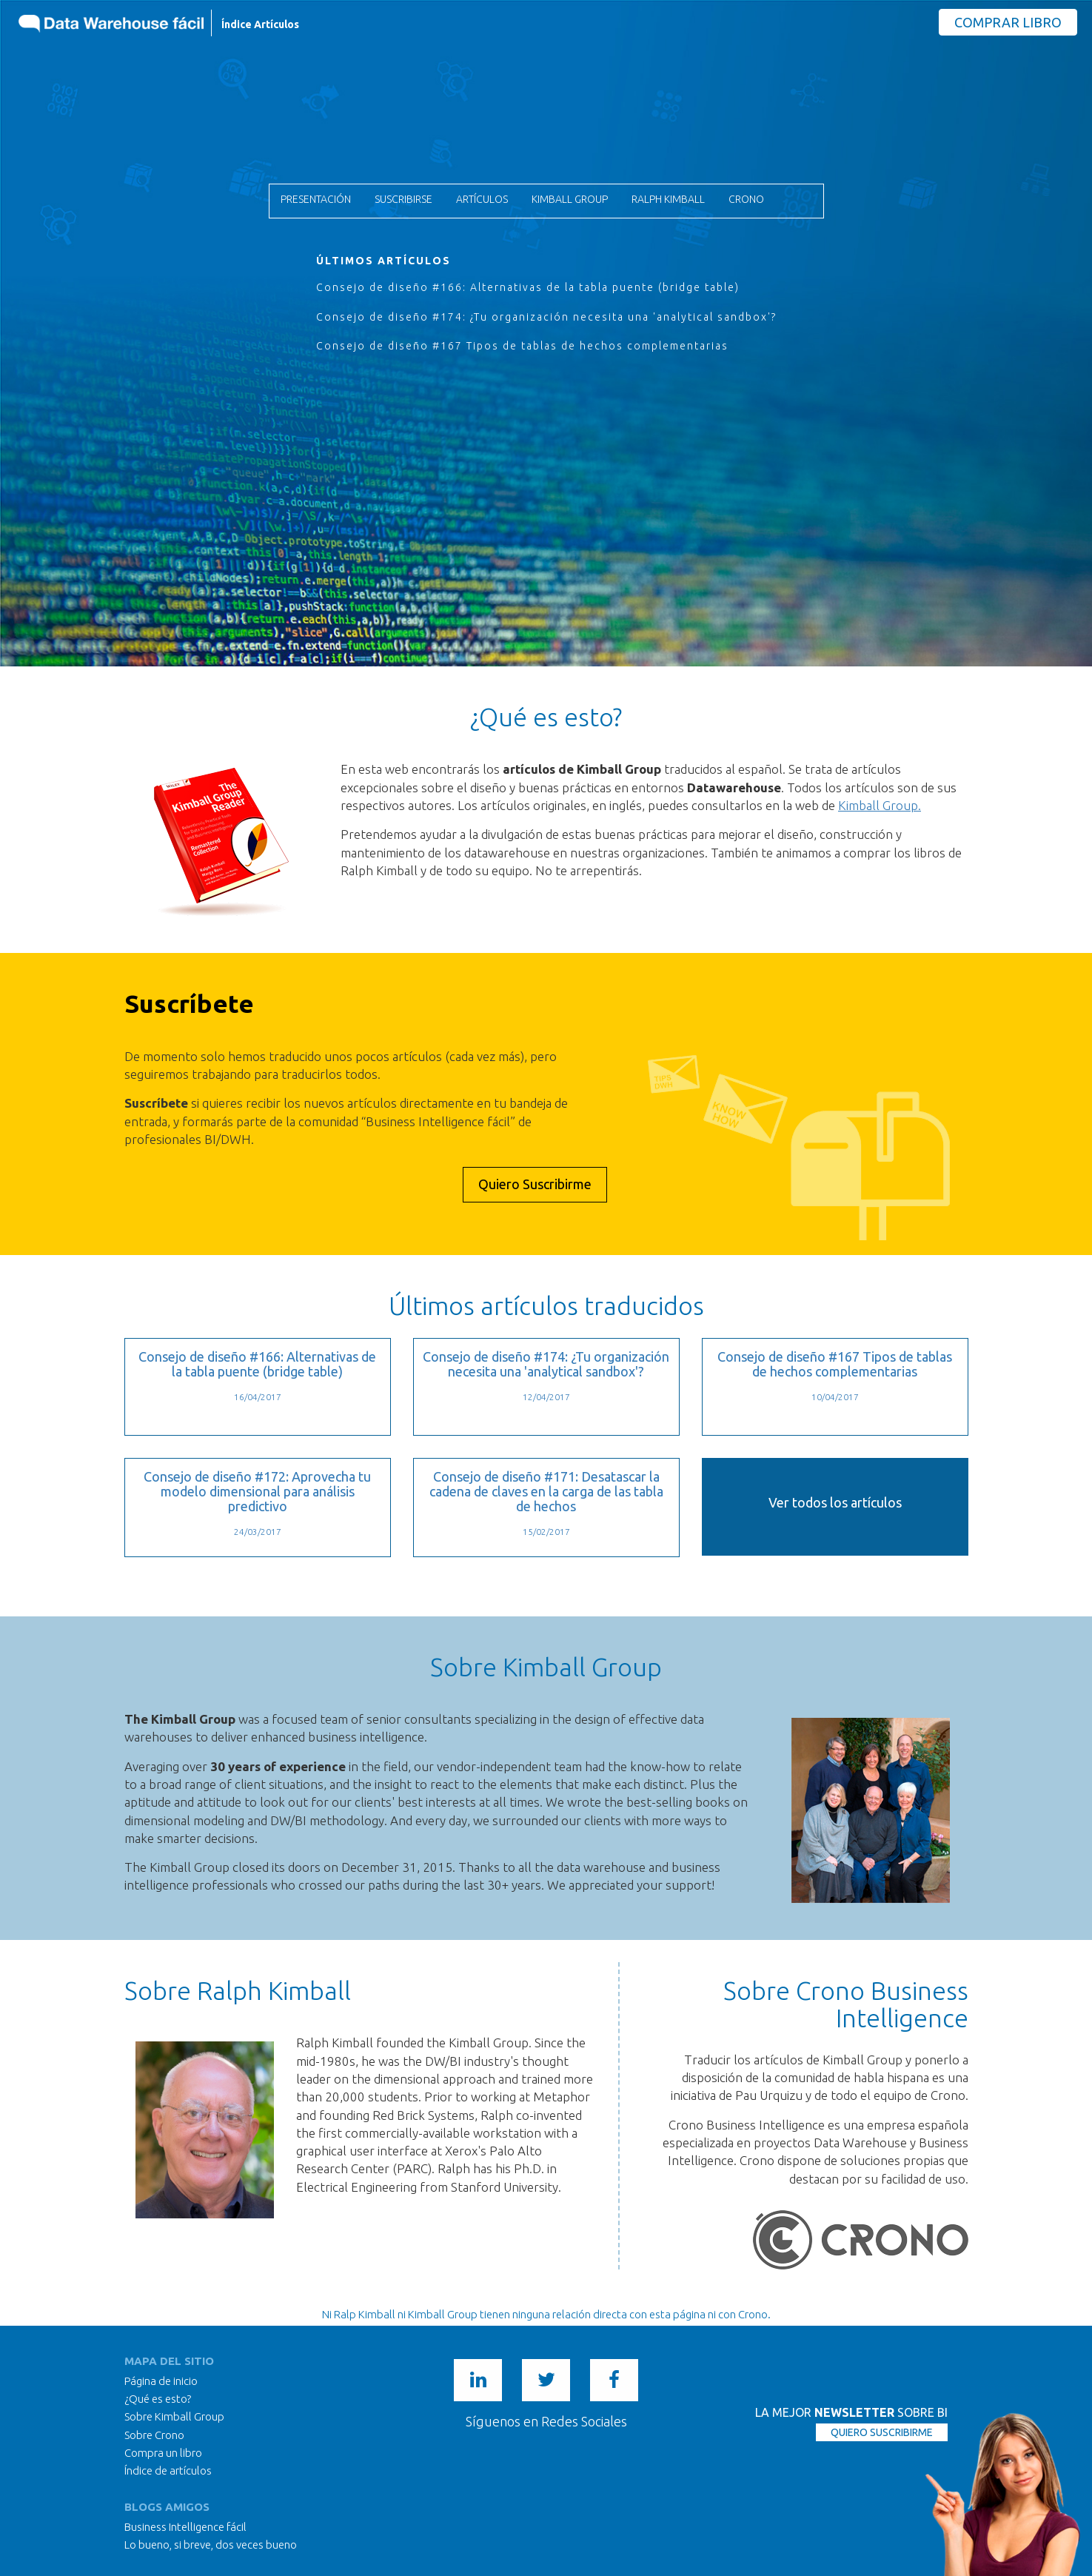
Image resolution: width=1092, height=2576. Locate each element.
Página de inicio (161, 2381)
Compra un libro (163, 2452)
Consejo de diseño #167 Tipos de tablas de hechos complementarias (522, 346)
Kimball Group (570, 199)
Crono (746, 199)
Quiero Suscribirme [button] (535, 1184)
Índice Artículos (260, 24)
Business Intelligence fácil (185, 2526)
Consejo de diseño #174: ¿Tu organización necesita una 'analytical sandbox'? (546, 317)
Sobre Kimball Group (174, 2416)
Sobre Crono (154, 2435)
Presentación (316, 199)
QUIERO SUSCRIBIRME (882, 2432)
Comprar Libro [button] (1008, 22)
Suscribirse (403, 199)
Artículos (482, 199)
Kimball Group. (879, 805)
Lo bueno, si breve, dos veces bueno (210, 2544)
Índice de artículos (168, 2470)
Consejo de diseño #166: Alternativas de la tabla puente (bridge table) (528, 287)
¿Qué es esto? (157, 2398)
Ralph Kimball (668, 199)
